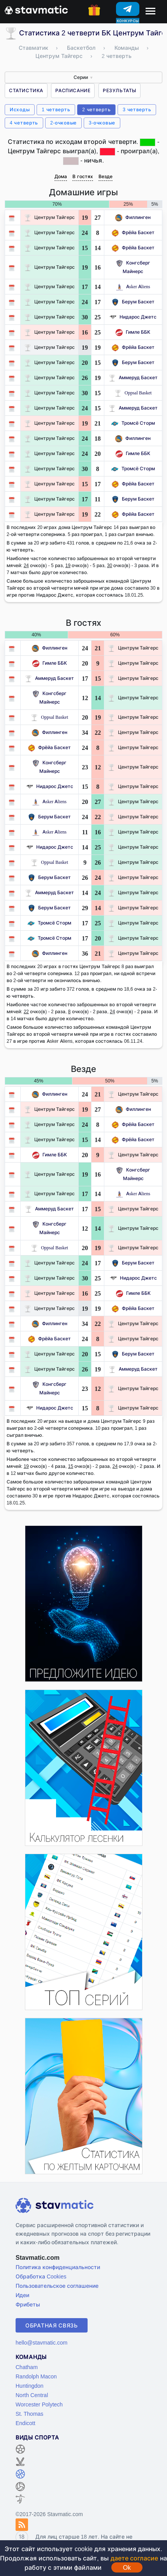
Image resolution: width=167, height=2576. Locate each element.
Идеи (22, 2295)
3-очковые (102, 123)
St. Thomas (29, 2413)
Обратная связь (51, 2325)
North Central (32, 2395)
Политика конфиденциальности (58, 2267)
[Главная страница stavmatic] (36, 9)
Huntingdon (30, 2385)
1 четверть (56, 109)
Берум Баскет (133, 302)
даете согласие (134, 2558)
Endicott (25, 2423)
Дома (60, 176)
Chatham (27, 2367)
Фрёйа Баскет (133, 232)
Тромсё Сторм (133, 423)
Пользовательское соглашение (57, 2285)
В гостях (82, 176)
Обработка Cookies (41, 2276)
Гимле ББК (133, 332)
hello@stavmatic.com (41, 2342)
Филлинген (133, 217)
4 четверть (24, 123)
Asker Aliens (133, 286)
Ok (127, 2567)
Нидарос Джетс (132, 317)
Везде (105, 176)
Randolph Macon (36, 2376)
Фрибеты (28, 2304)
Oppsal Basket (133, 393)
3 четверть (137, 109)
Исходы (20, 109)
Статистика (26, 90)
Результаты (119, 90)
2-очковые (63, 123)
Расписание (72, 90)
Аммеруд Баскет (133, 377)
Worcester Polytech (39, 2404)
